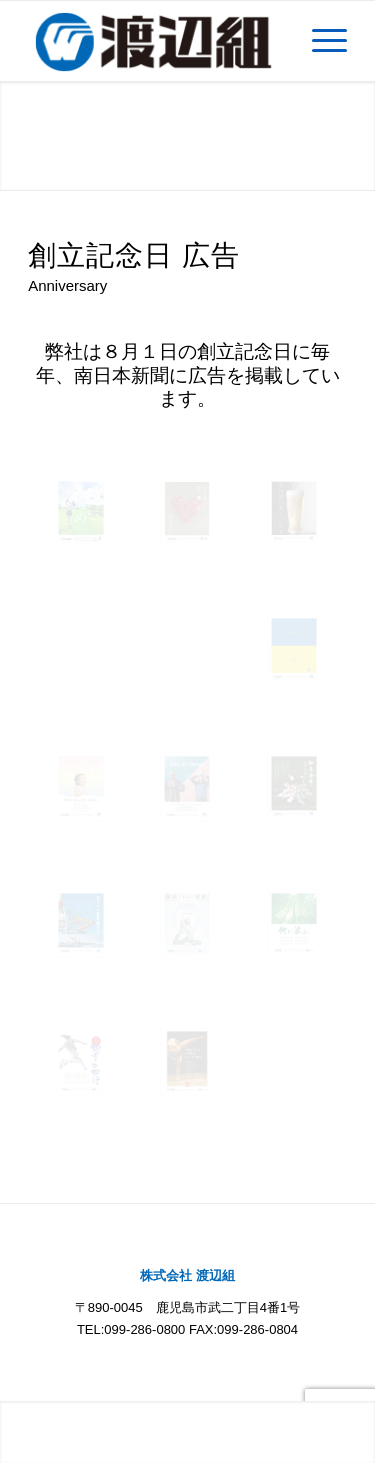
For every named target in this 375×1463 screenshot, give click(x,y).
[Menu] (319, 41)
